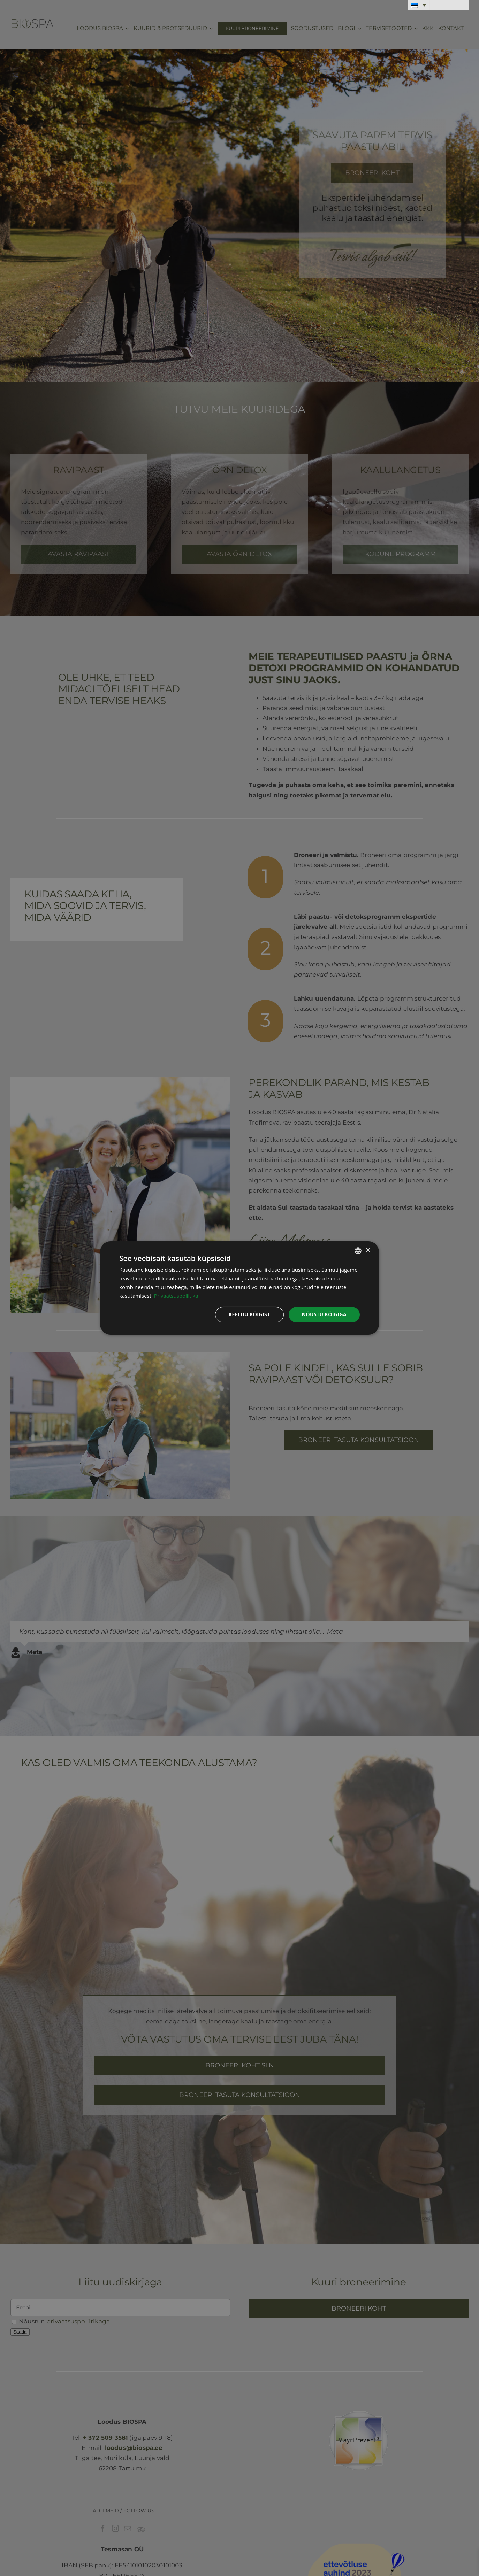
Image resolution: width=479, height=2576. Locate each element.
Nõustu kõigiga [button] (324, 1314)
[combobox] (358, 1250)
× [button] (367, 1250)
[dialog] (239, 1288)
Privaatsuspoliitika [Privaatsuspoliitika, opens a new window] (176, 1295)
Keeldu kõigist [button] (249, 1314)
